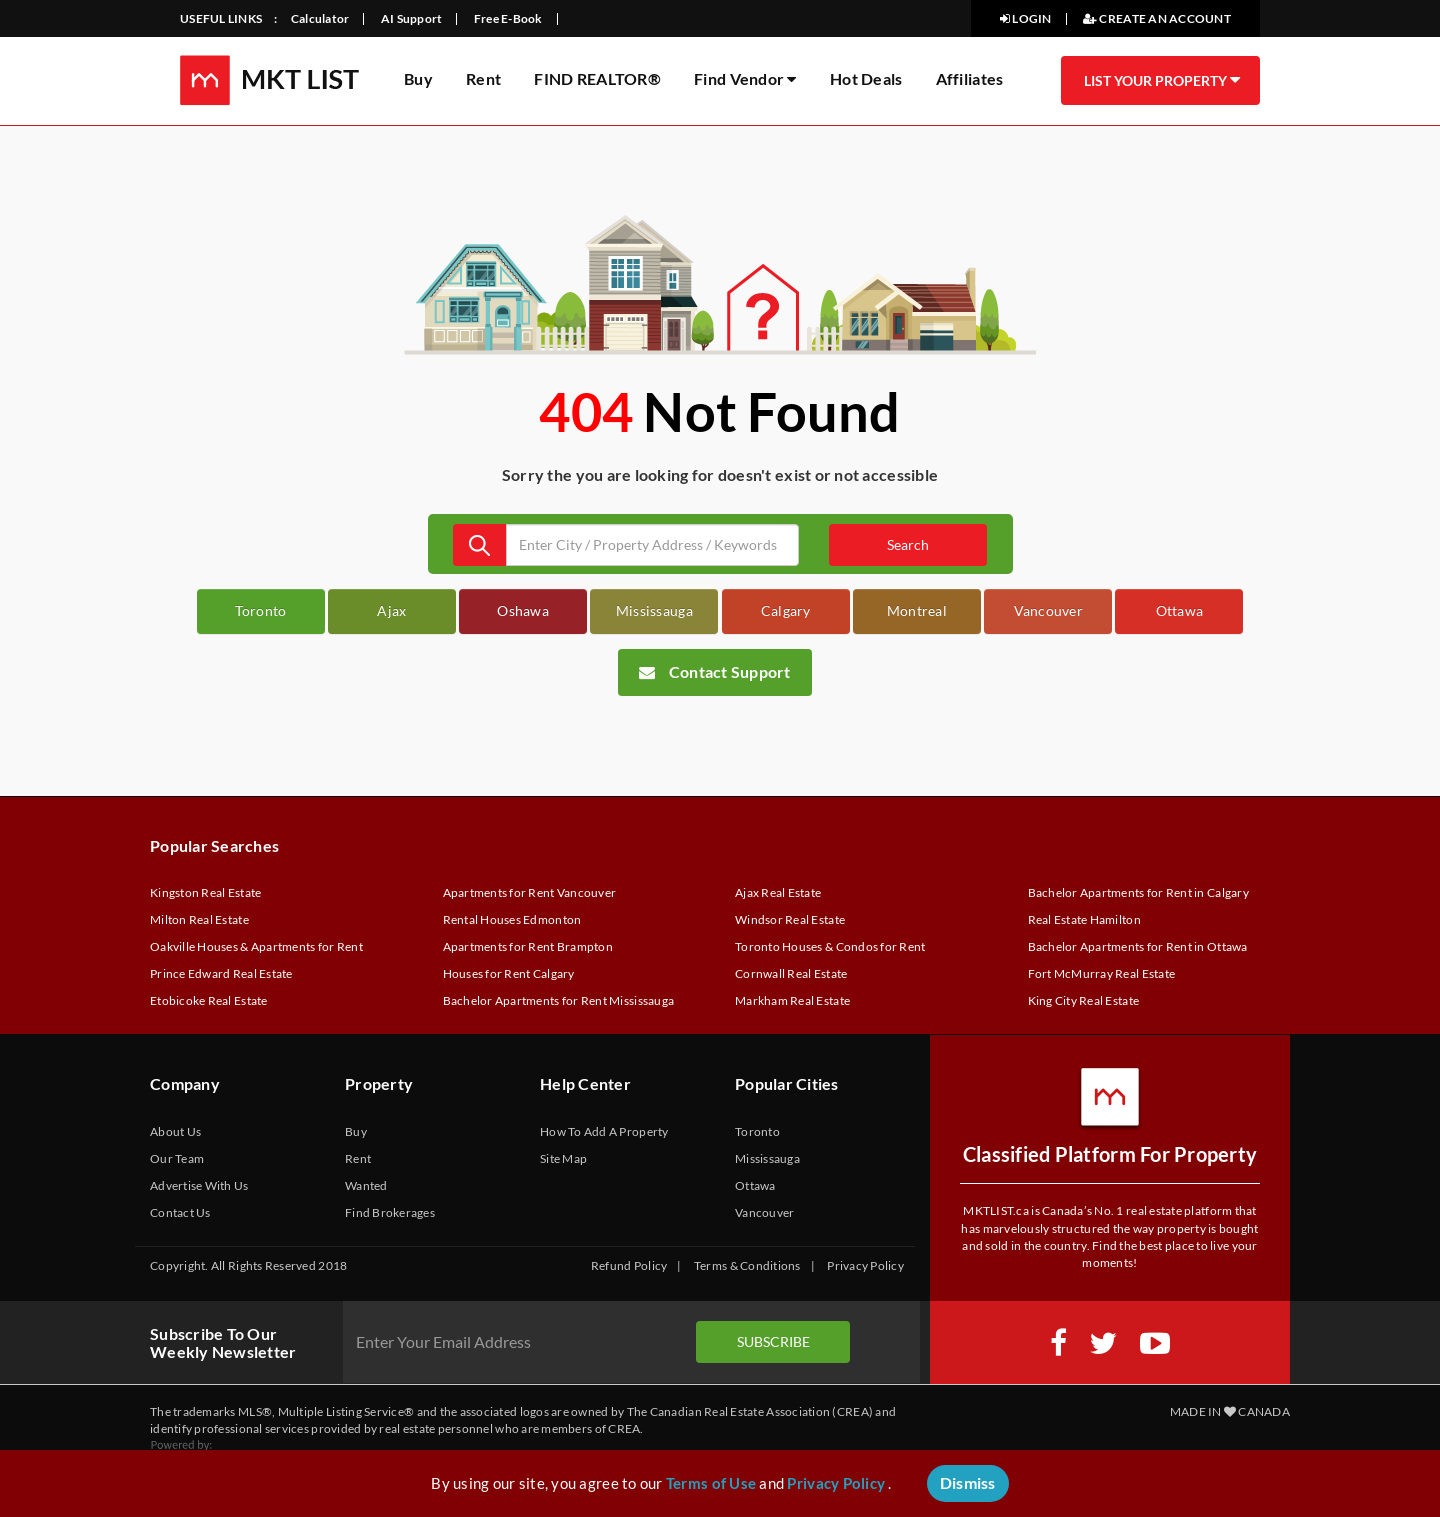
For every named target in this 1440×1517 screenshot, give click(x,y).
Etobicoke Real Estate (209, 1000)
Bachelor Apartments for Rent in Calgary (1138, 892)
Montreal (917, 610)
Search (908, 544)
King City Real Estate (1084, 1000)
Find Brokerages (390, 1212)
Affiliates (970, 78)
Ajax (391, 610)
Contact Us (180, 1212)
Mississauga (654, 610)
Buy (418, 78)
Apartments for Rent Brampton (528, 946)
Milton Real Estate (199, 919)
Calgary (786, 610)
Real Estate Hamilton (1084, 919)
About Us (175, 1131)
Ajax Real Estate (778, 892)
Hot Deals (866, 78)
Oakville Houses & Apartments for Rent (256, 946)
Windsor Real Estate (790, 919)
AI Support (412, 18)
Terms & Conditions (747, 1265)
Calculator (320, 18)
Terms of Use (711, 1483)
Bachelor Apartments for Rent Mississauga (559, 1000)
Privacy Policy (865, 1265)
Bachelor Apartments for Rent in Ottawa (1138, 946)
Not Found (771, 411)
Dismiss (968, 1482)
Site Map (563, 1158)
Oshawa (523, 610)
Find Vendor (745, 78)
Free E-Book (508, 18)
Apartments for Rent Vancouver (530, 892)
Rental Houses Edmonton (512, 919)
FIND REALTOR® (597, 78)
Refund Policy (629, 1265)
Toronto (261, 610)
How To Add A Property (604, 1131)
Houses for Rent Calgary (509, 973)
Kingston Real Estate (205, 892)
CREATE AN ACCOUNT (1157, 18)
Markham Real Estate (792, 1000)
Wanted (366, 1185)
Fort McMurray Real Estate (1102, 973)
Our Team (177, 1158)
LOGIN (1026, 18)
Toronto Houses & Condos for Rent (830, 946)
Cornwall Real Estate (791, 973)
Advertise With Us (199, 1185)
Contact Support (715, 671)
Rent (483, 78)
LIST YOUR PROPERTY (1161, 80)
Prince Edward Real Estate (221, 973)
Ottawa (1180, 610)
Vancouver (1048, 610)
